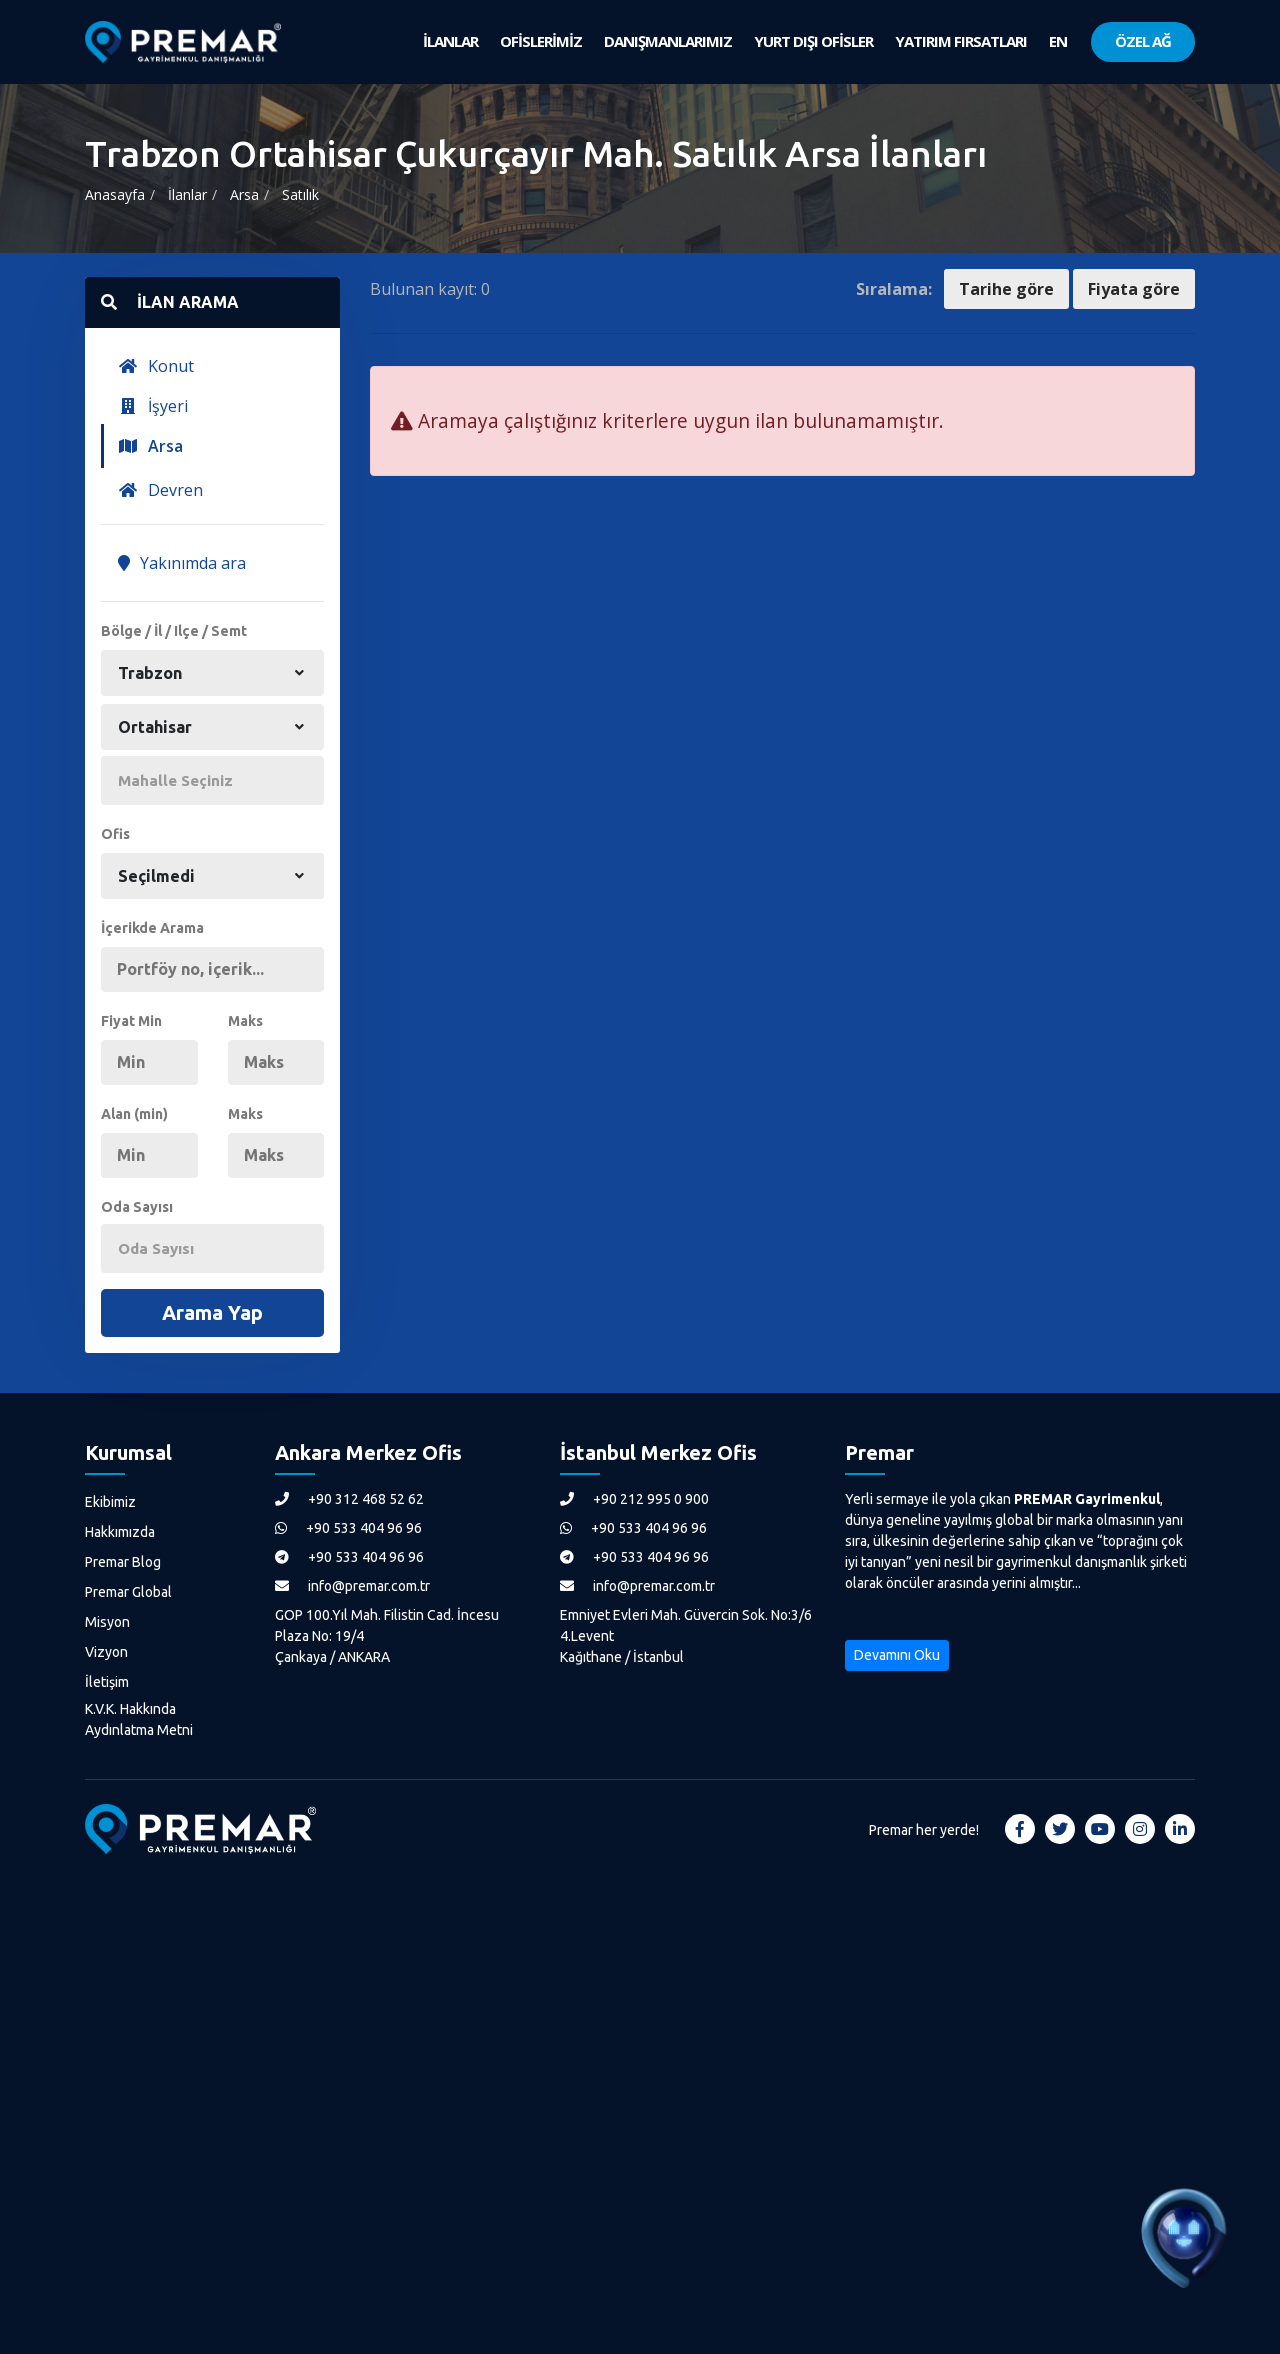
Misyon (107, 1622)
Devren (160, 490)
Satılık (300, 194)
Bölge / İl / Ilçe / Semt (174, 631)
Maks (245, 1021)
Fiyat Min (131, 1021)
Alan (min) (134, 1114)
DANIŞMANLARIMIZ (668, 41)
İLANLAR (450, 41)
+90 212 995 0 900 (634, 1499)
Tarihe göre (1006, 289)
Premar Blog (123, 1562)
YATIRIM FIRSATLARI (961, 41)
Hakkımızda (120, 1532)
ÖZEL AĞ (1143, 41)
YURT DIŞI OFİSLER (813, 41)
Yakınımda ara (182, 563)
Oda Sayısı (137, 1207)
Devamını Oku (897, 1655)
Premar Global (128, 1592)
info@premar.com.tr (352, 1586)
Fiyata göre (1134, 289)
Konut (156, 366)
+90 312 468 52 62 (349, 1499)
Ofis (115, 834)
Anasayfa (115, 194)
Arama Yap (212, 1312)
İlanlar (187, 194)
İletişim (107, 1682)
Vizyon (106, 1652)
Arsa (244, 194)
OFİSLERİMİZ (541, 41)
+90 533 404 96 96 (348, 1528)
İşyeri (153, 406)
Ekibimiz (110, 1502)
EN (1058, 41)
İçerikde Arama (152, 928)
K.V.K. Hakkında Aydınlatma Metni (139, 1719)
